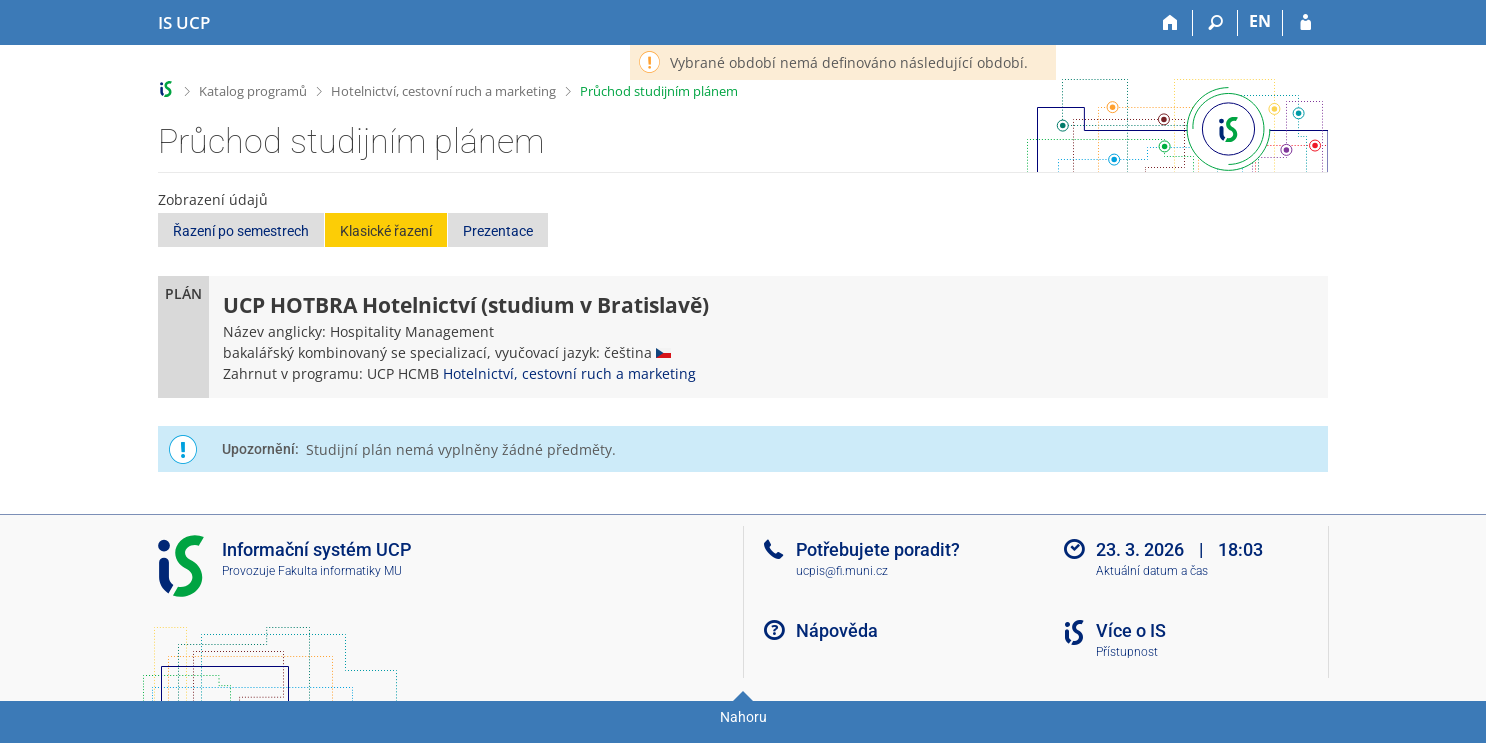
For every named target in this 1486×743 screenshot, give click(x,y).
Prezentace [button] (498, 231)
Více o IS (1131, 630)
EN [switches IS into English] (1260, 21)
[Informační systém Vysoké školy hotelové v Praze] (184, 23)
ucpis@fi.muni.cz (842, 571)
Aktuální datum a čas (1152, 571)
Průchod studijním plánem (659, 91)
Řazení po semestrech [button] (241, 231)
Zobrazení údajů (213, 199)
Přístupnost (1127, 652)
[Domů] (1170, 23)
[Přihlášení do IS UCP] (1305, 23)
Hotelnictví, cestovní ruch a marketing (443, 91)
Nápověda (837, 630)
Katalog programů (253, 91)
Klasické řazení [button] (386, 231)
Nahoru (743, 717)
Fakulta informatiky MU (340, 571)
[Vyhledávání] (1215, 23)
